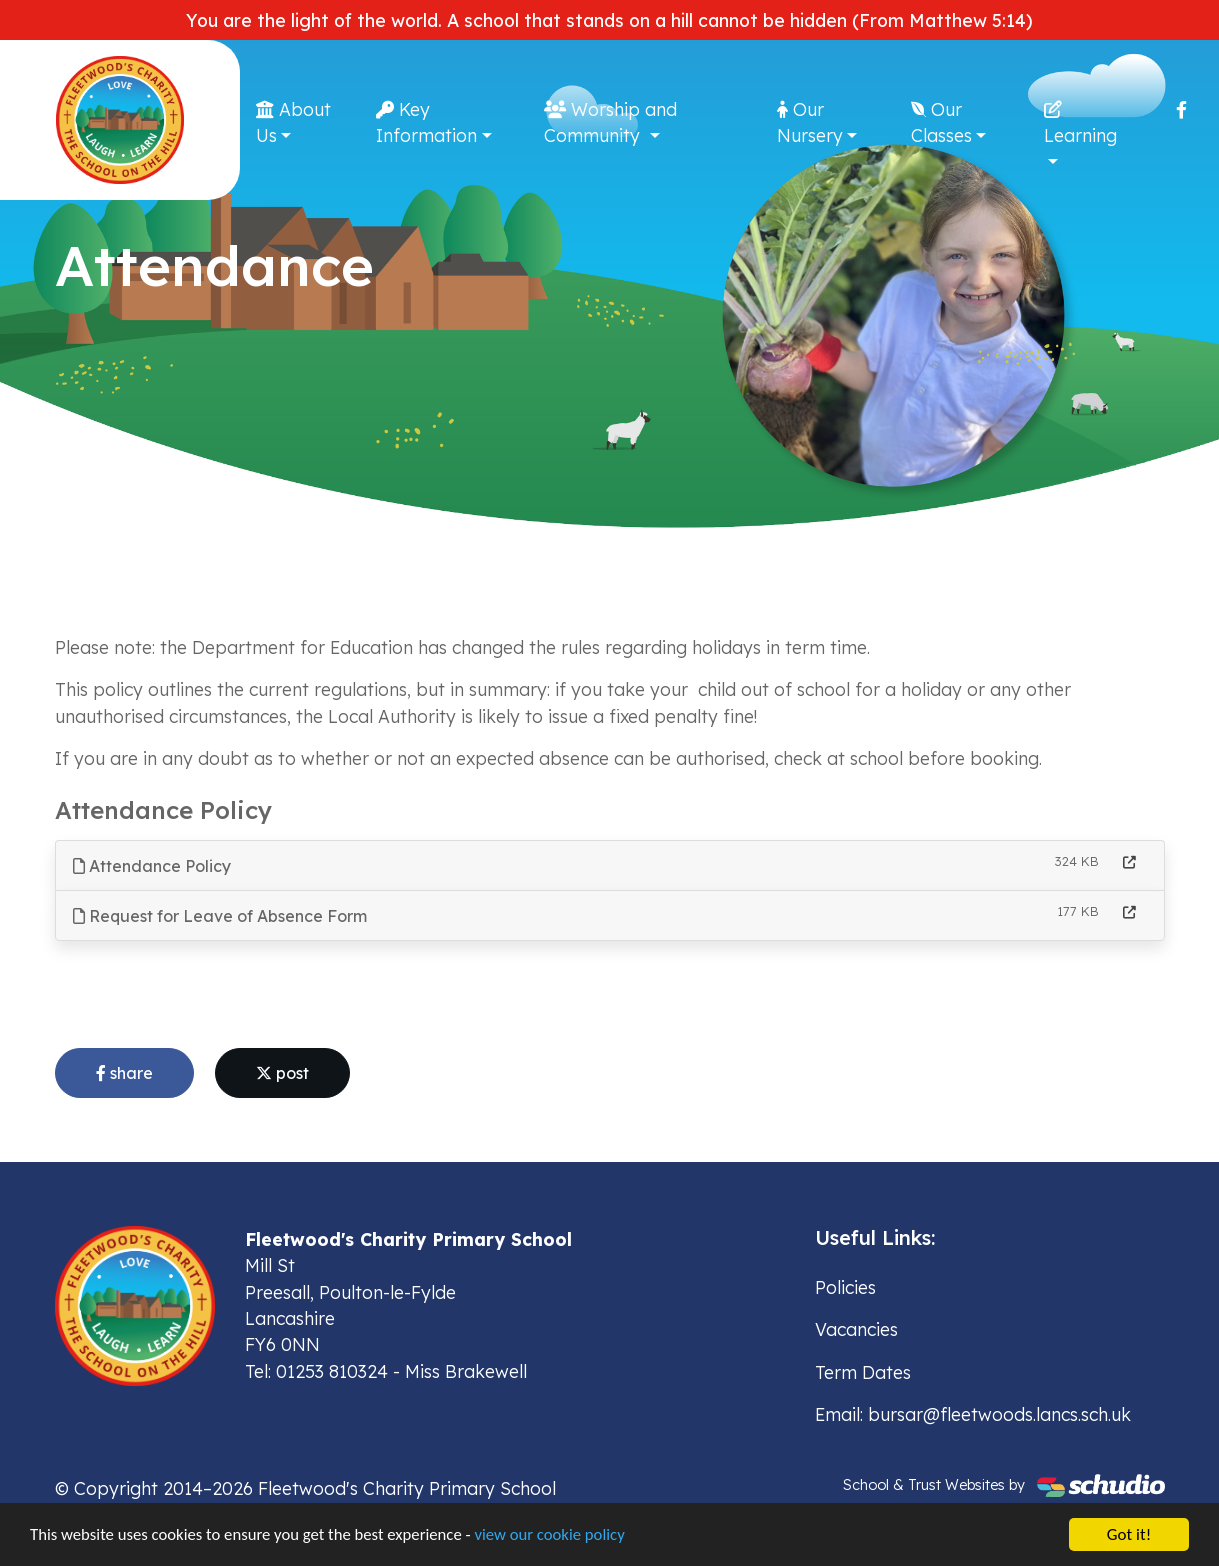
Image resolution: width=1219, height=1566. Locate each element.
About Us (293, 122)
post (282, 1073)
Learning (1080, 123)
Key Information (426, 122)
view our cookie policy (559, 1537)
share (124, 1073)
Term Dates (863, 1372)
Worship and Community (610, 122)
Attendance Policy (152, 866)
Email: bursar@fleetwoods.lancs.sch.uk (973, 1414)
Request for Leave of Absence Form (220, 916)
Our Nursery (810, 122)
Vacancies (856, 1329)
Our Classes (941, 122)
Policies (845, 1287)
